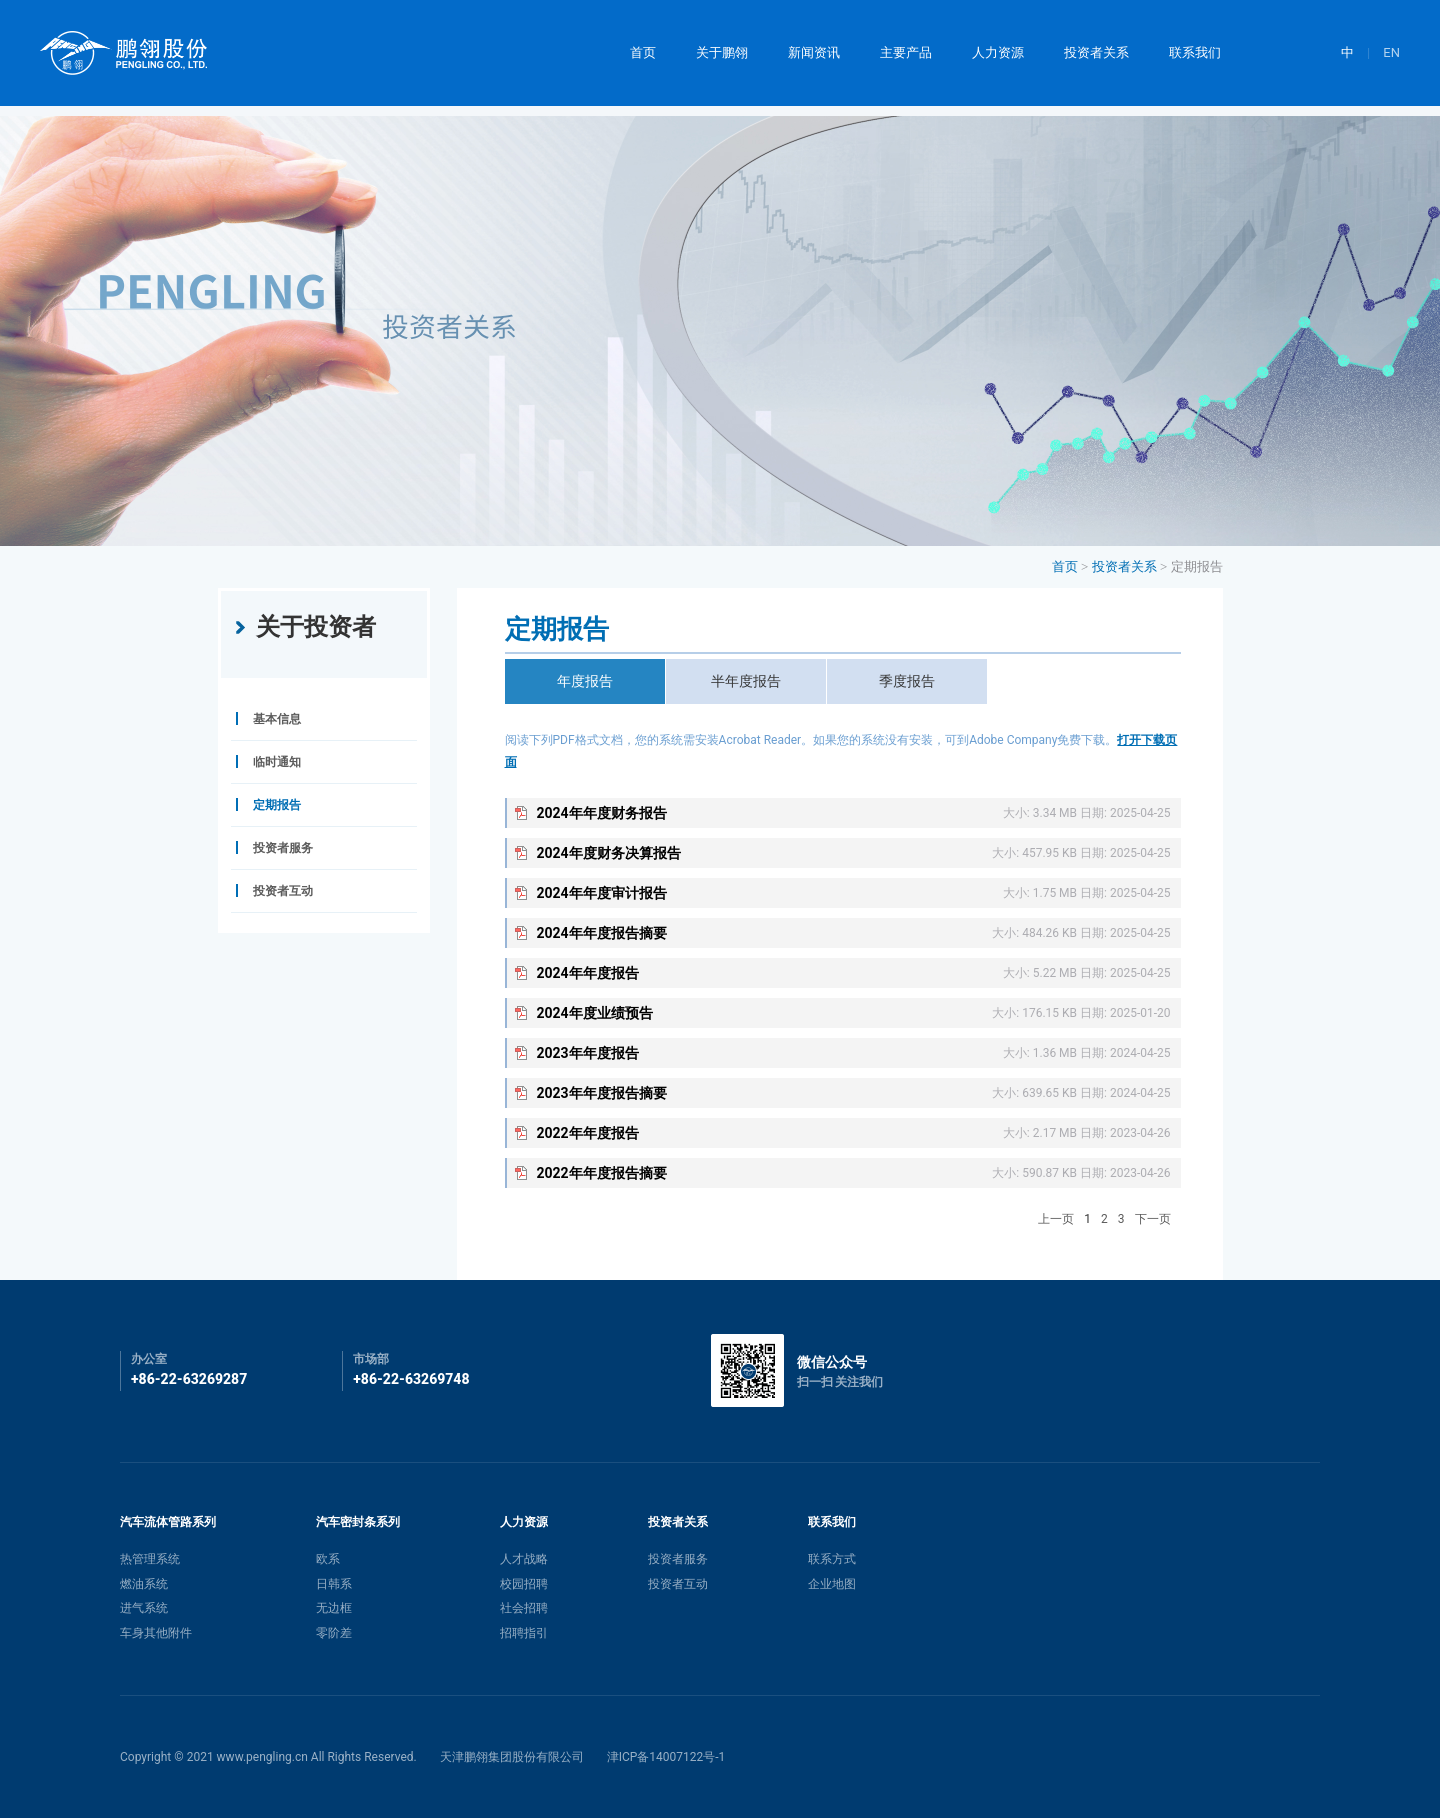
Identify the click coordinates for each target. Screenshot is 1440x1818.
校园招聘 (524, 1584)
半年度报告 (746, 681)
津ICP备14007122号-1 (666, 1757)
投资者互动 (678, 1584)
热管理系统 (150, 1559)
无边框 (334, 1608)
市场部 (371, 1359)
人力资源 (998, 52)
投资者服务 (678, 1559)
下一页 (1153, 1219)
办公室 (149, 1359)
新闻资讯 (814, 52)
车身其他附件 (156, 1633)
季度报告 (907, 681)
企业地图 (832, 1584)
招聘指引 (524, 1633)
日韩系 (334, 1584)
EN (1391, 52)
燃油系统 (144, 1584)
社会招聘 (524, 1608)
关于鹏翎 (722, 52)
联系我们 (1195, 52)
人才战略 (524, 1559)
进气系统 (144, 1608)
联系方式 (832, 1559)
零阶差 (334, 1633)
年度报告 (585, 681)
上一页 (1056, 1219)
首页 (643, 52)
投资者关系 (1096, 52)
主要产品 (906, 52)
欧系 (328, 1559)
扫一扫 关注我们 (840, 1382)
